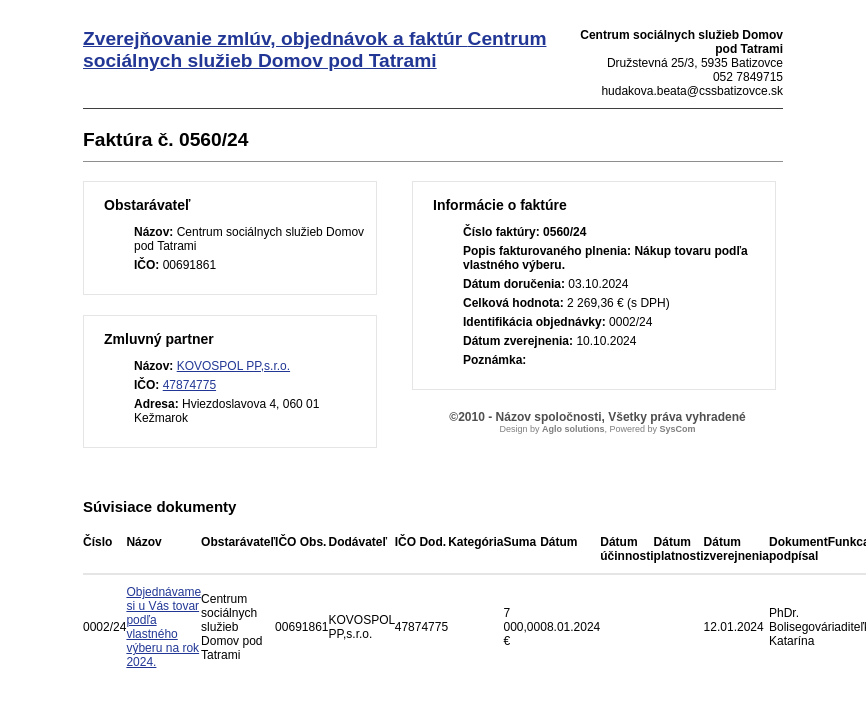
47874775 (189, 385)
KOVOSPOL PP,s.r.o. (233, 366)
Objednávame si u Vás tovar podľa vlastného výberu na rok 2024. (163, 627)
